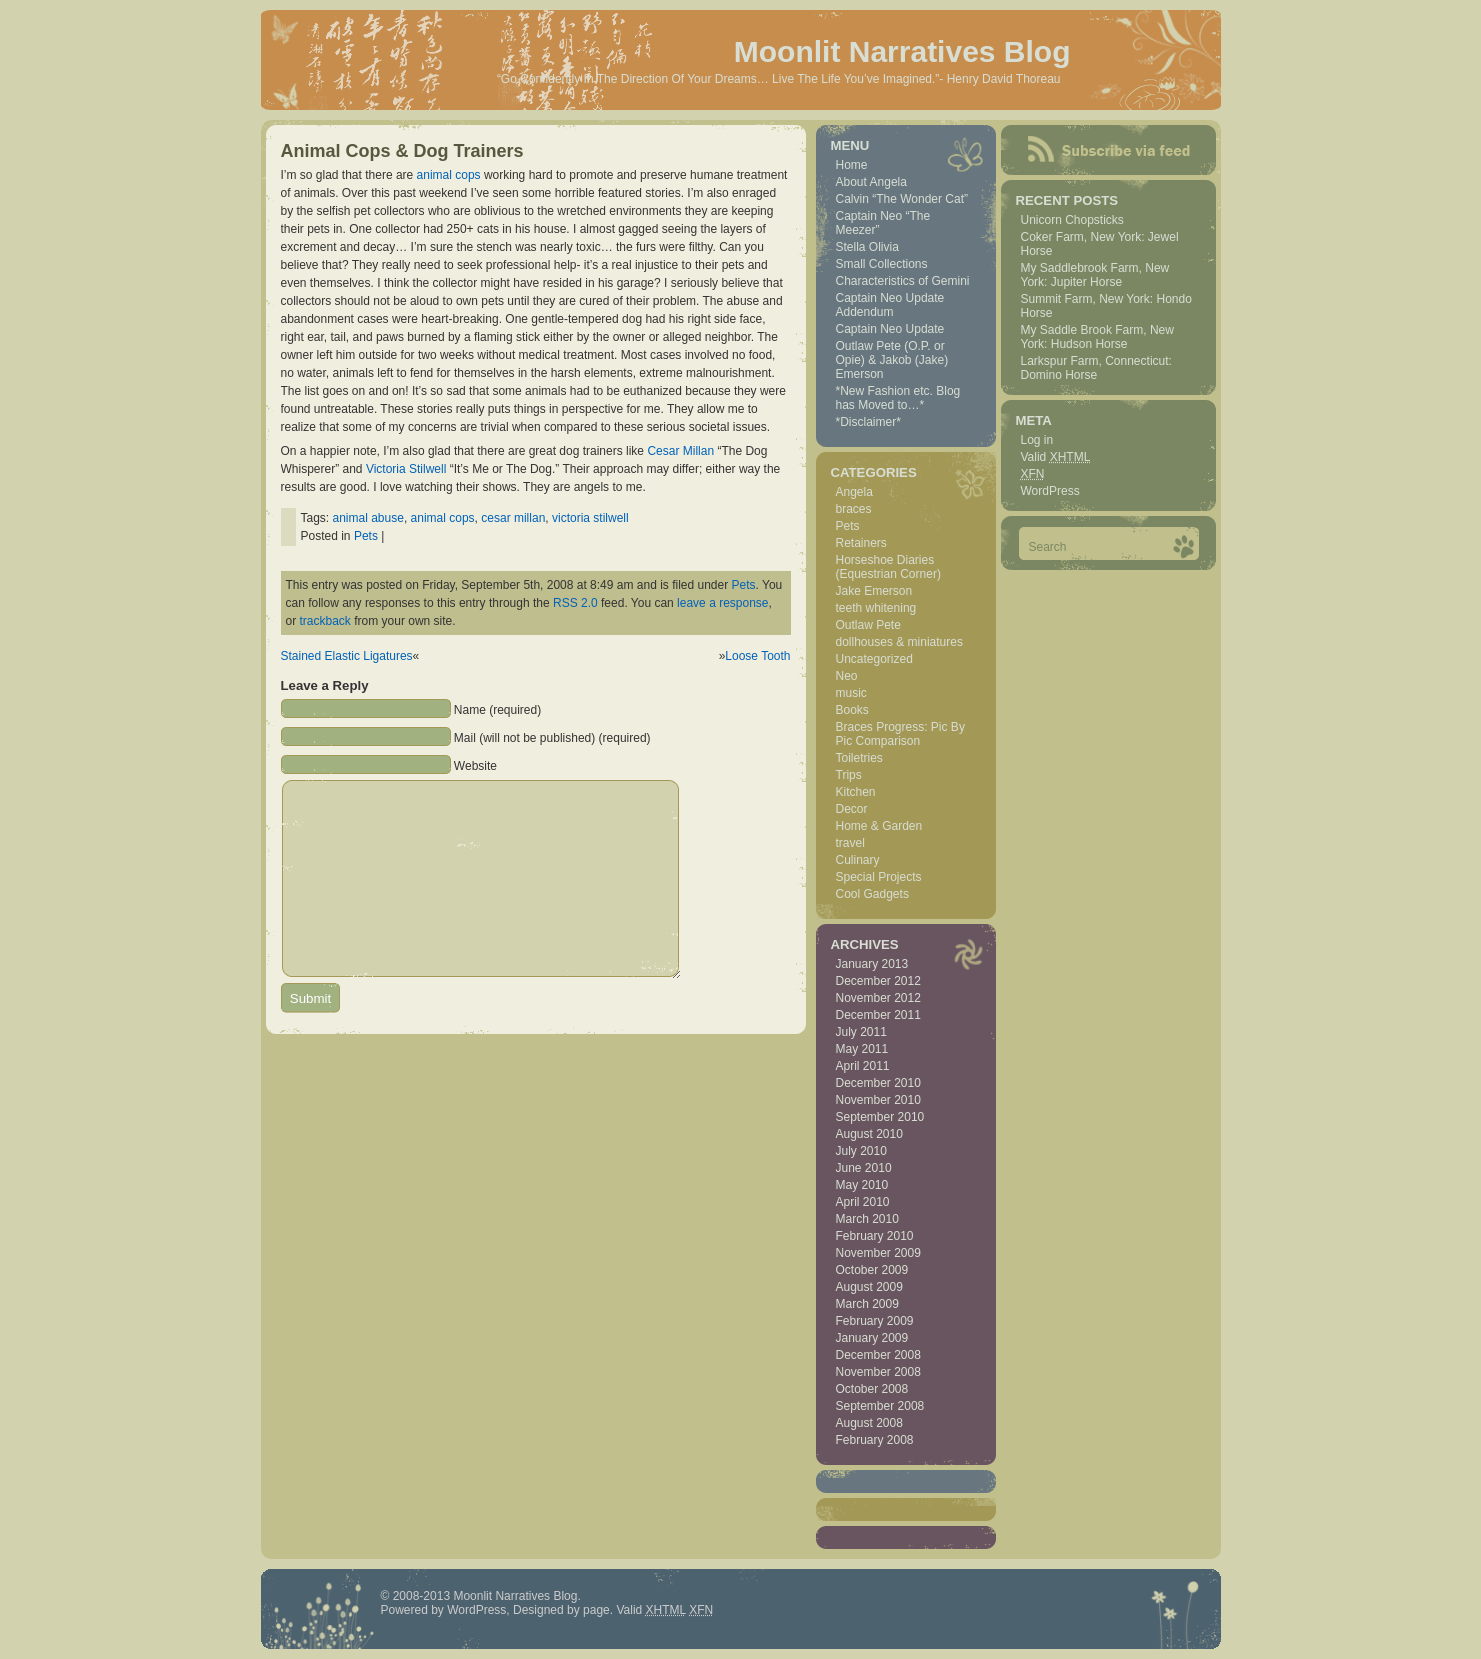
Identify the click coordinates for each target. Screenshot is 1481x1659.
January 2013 (872, 964)
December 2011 (878, 1015)
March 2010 (867, 1219)
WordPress (1050, 491)
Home (852, 165)
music (851, 693)
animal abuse (368, 518)
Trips (849, 775)
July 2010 (861, 1151)
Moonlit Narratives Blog (902, 51)
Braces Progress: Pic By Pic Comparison (900, 734)
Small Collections (882, 264)
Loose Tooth (757, 656)
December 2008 (878, 1355)
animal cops (449, 175)
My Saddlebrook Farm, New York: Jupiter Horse (1095, 275)
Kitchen (856, 792)
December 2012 (878, 981)
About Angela (871, 182)
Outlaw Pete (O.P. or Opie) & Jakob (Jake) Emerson (892, 360)
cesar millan (513, 518)
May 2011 (862, 1049)
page (596, 1610)
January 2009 (872, 1338)
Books (852, 710)
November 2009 (878, 1253)
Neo (847, 676)
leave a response (722, 603)
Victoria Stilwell (406, 469)
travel (850, 843)
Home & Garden (879, 826)
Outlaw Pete (868, 625)
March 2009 (867, 1304)
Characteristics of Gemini (903, 281)
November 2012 (878, 998)
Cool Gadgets (872, 894)
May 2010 (862, 1185)
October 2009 (872, 1270)
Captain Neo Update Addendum (890, 305)
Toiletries (859, 758)
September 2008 (880, 1406)
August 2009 (869, 1287)
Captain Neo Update (890, 329)
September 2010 (880, 1117)
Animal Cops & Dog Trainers (402, 151)
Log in (1037, 440)
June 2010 (864, 1168)
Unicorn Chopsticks (1072, 220)
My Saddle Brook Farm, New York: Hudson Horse (1097, 337)
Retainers (861, 543)
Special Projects (879, 877)
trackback (325, 621)
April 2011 (863, 1066)
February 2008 (875, 1440)
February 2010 (875, 1236)
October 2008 (872, 1389)
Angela (854, 492)
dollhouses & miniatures (899, 642)
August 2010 (869, 1134)
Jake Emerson (874, 591)
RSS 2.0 (575, 603)
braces (854, 509)
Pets (366, 536)
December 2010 (878, 1083)
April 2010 (863, 1202)
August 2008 (869, 1423)
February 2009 (875, 1321)
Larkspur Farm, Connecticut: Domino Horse (1096, 368)
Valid (1056, 457)
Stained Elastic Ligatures (347, 656)
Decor (852, 809)
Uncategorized (874, 659)
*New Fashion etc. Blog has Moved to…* (898, 398)
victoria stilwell (590, 518)
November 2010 (878, 1100)
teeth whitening (876, 608)
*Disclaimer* (868, 422)
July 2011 (861, 1032)
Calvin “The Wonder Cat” (902, 199)
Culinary (858, 860)
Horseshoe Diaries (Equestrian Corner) (888, 567)
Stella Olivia (867, 247)
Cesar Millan (680, 451)
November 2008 (878, 1372)
